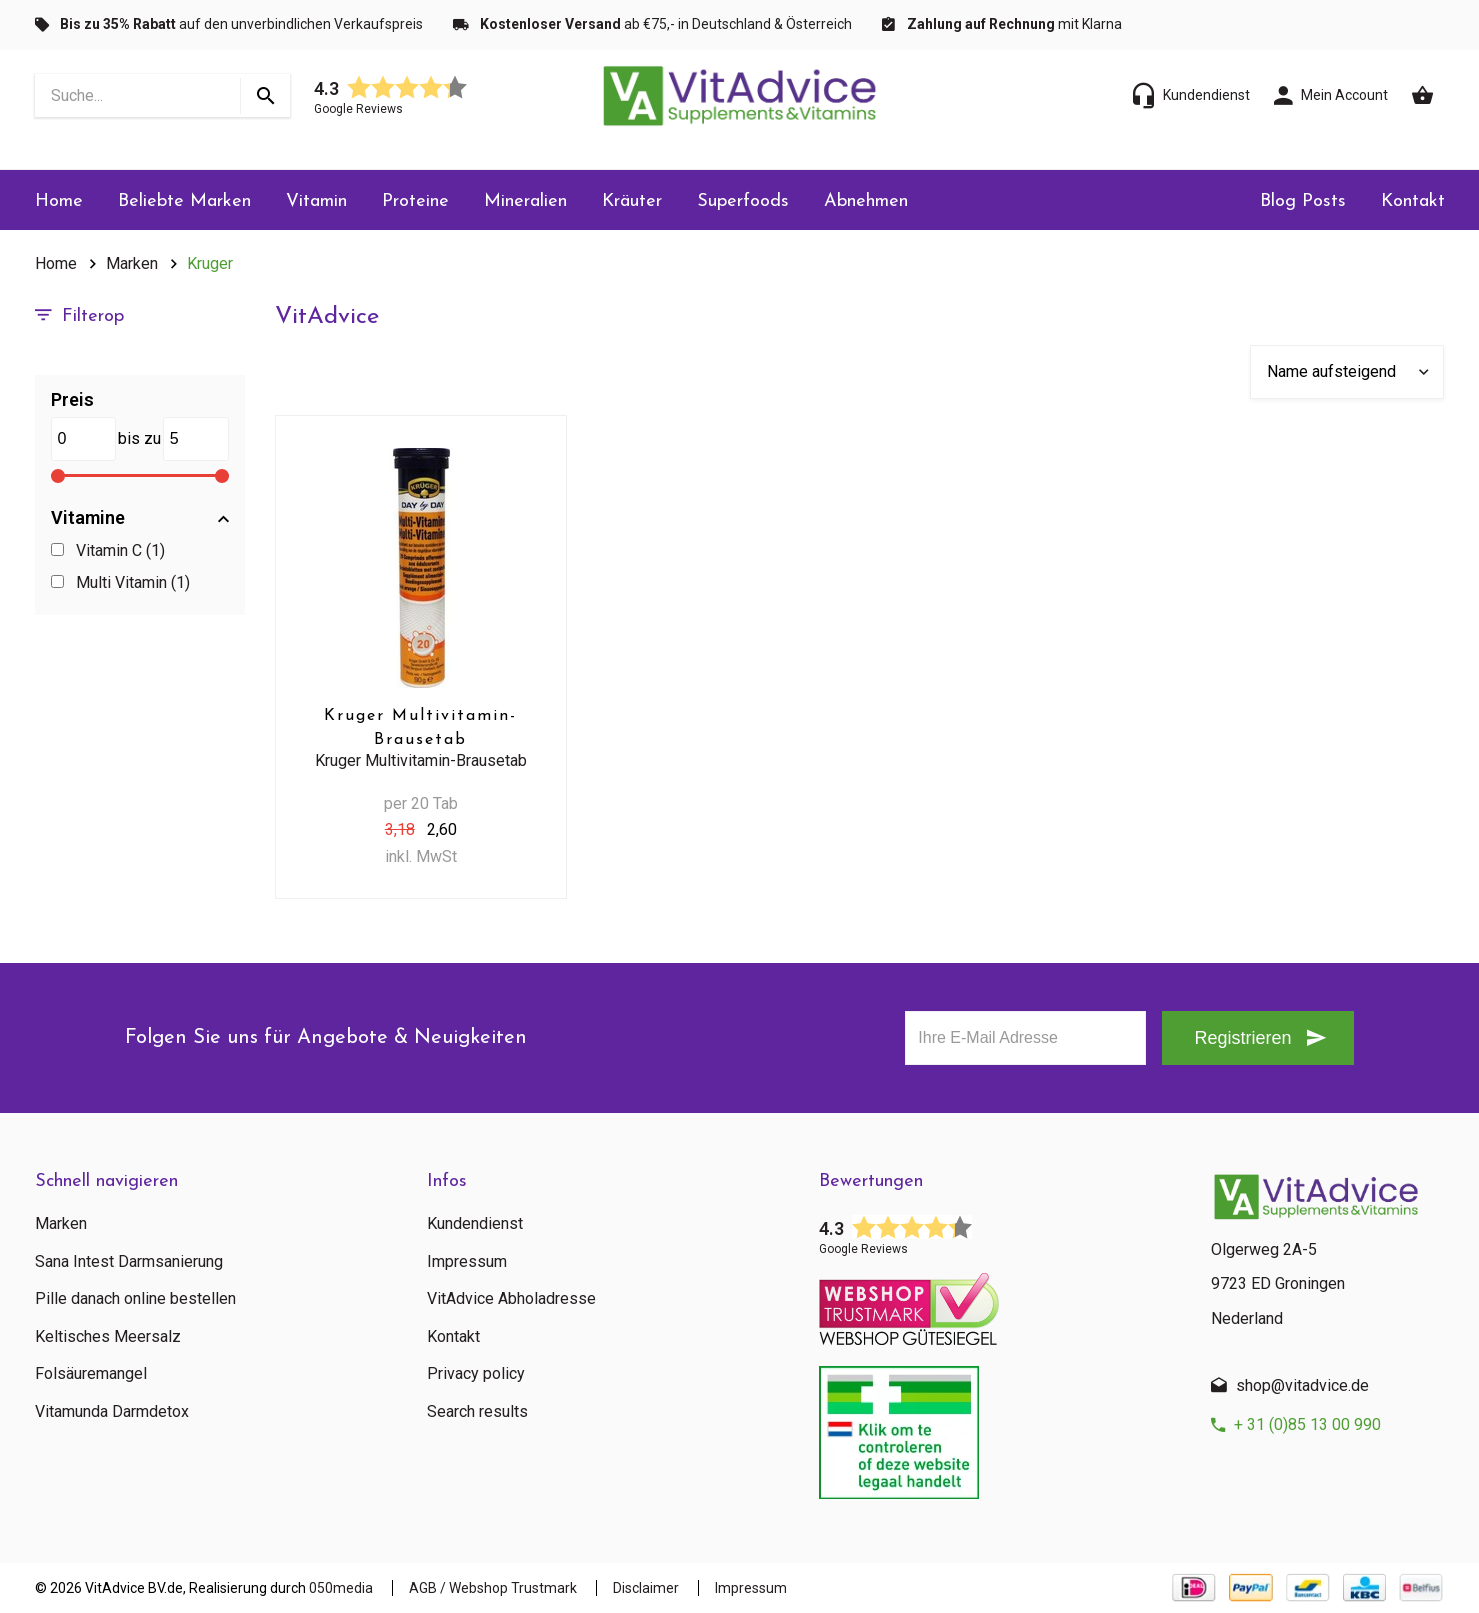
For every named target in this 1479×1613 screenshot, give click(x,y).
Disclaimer (646, 1588)
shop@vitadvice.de (1302, 1385)
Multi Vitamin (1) (121, 582)
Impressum (467, 1262)
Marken (132, 263)
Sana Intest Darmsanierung (129, 1262)
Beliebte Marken (184, 201)
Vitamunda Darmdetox (112, 1412)
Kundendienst (475, 1224)
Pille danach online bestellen (135, 1299)
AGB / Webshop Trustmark (493, 1588)
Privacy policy (476, 1374)
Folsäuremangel (91, 1374)
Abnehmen (866, 201)
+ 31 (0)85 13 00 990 (1307, 1424)
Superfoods (743, 201)
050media (341, 1588)
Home (59, 201)
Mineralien (525, 201)
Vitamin (316, 201)
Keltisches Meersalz (108, 1337)
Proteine (415, 201)
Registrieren (1242, 1038)
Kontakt (1413, 201)
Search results (477, 1412)
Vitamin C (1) (108, 550)
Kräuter (632, 201)
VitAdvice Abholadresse (511, 1299)
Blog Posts (1303, 201)
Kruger (210, 263)
